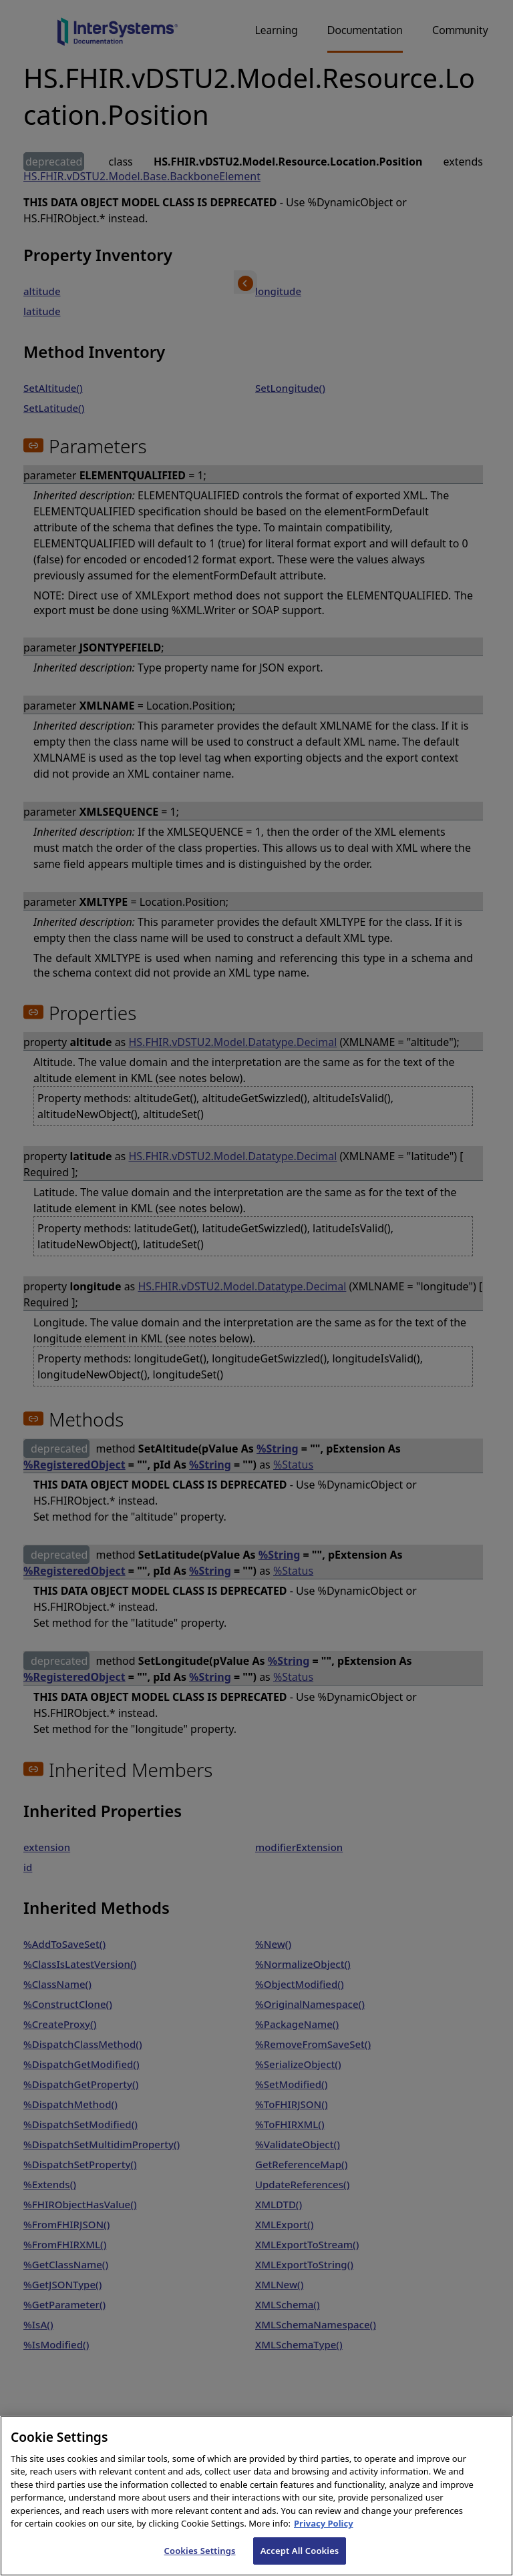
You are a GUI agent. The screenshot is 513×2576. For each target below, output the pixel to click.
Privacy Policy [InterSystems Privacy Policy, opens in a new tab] (323, 2549)
